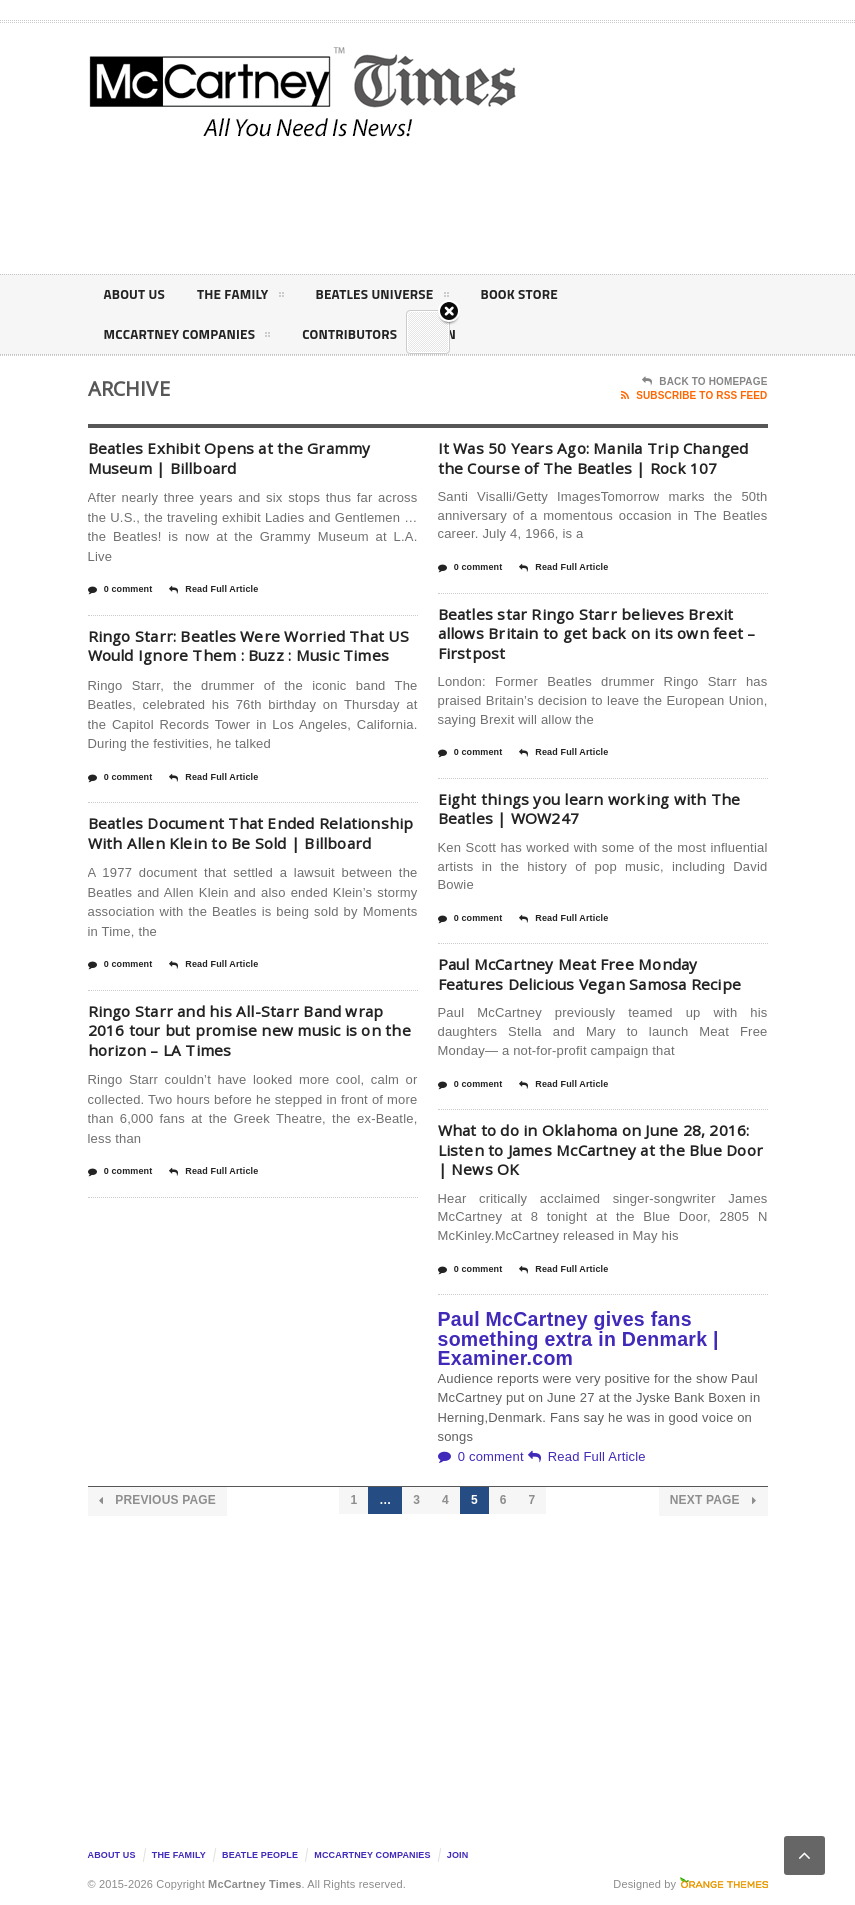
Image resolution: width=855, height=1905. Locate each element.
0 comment (120, 590)
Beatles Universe (390, 298)
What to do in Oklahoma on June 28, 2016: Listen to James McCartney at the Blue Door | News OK (599, 1149)
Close (449, 340)
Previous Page (158, 1500)
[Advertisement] (598, 204)
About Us (136, 294)
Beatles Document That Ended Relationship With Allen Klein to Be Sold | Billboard (247, 862)
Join (458, 1855)
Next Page (713, 1500)
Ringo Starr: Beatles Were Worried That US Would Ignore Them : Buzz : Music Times (241, 655)
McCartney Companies (190, 338)
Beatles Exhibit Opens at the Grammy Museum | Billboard (231, 458)
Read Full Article (213, 590)
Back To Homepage (704, 382)
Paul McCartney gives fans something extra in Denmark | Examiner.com (578, 1338)
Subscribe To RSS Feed (694, 396)
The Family (245, 298)
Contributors (358, 334)
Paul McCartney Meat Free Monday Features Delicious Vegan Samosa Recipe (595, 974)
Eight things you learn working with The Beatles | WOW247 (593, 809)
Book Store (531, 294)
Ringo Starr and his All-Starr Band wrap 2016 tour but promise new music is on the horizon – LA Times (253, 1069)
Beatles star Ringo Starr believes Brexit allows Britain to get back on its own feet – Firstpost (603, 633)
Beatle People (260, 1855)
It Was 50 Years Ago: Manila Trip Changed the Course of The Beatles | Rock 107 (600, 458)
